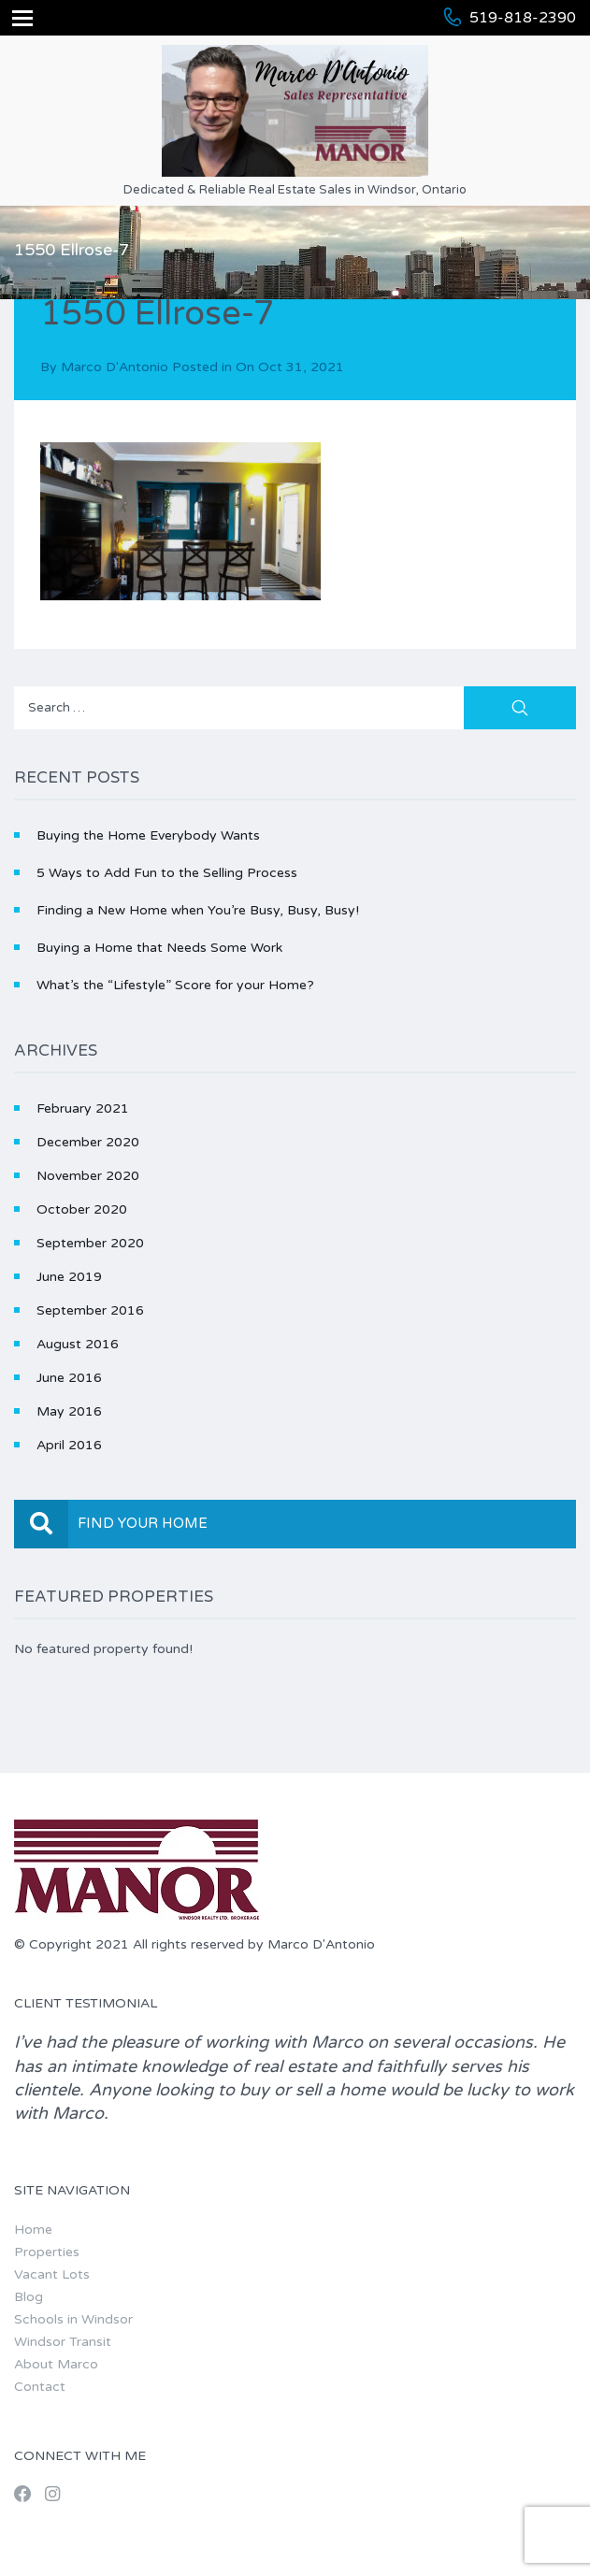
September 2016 (90, 1310)
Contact (39, 2387)
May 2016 (69, 1411)
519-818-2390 (522, 17)
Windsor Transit (62, 2342)
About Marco (56, 2364)
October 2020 (81, 1209)
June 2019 (69, 1277)
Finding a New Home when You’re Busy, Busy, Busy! (197, 910)
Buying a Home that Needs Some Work (159, 948)
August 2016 (77, 1344)
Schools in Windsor (73, 2319)
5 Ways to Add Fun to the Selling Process (166, 873)
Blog (28, 2297)
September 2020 (90, 1243)
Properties (46, 2252)
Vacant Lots (52, 2274)
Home (33, 2230)
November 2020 (87, 1176)
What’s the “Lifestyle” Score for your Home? (175, 985)
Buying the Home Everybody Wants (148, 835)
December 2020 (87, 1142)
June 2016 (69, 1378)
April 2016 (69, 1445)
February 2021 (82, 1108)
